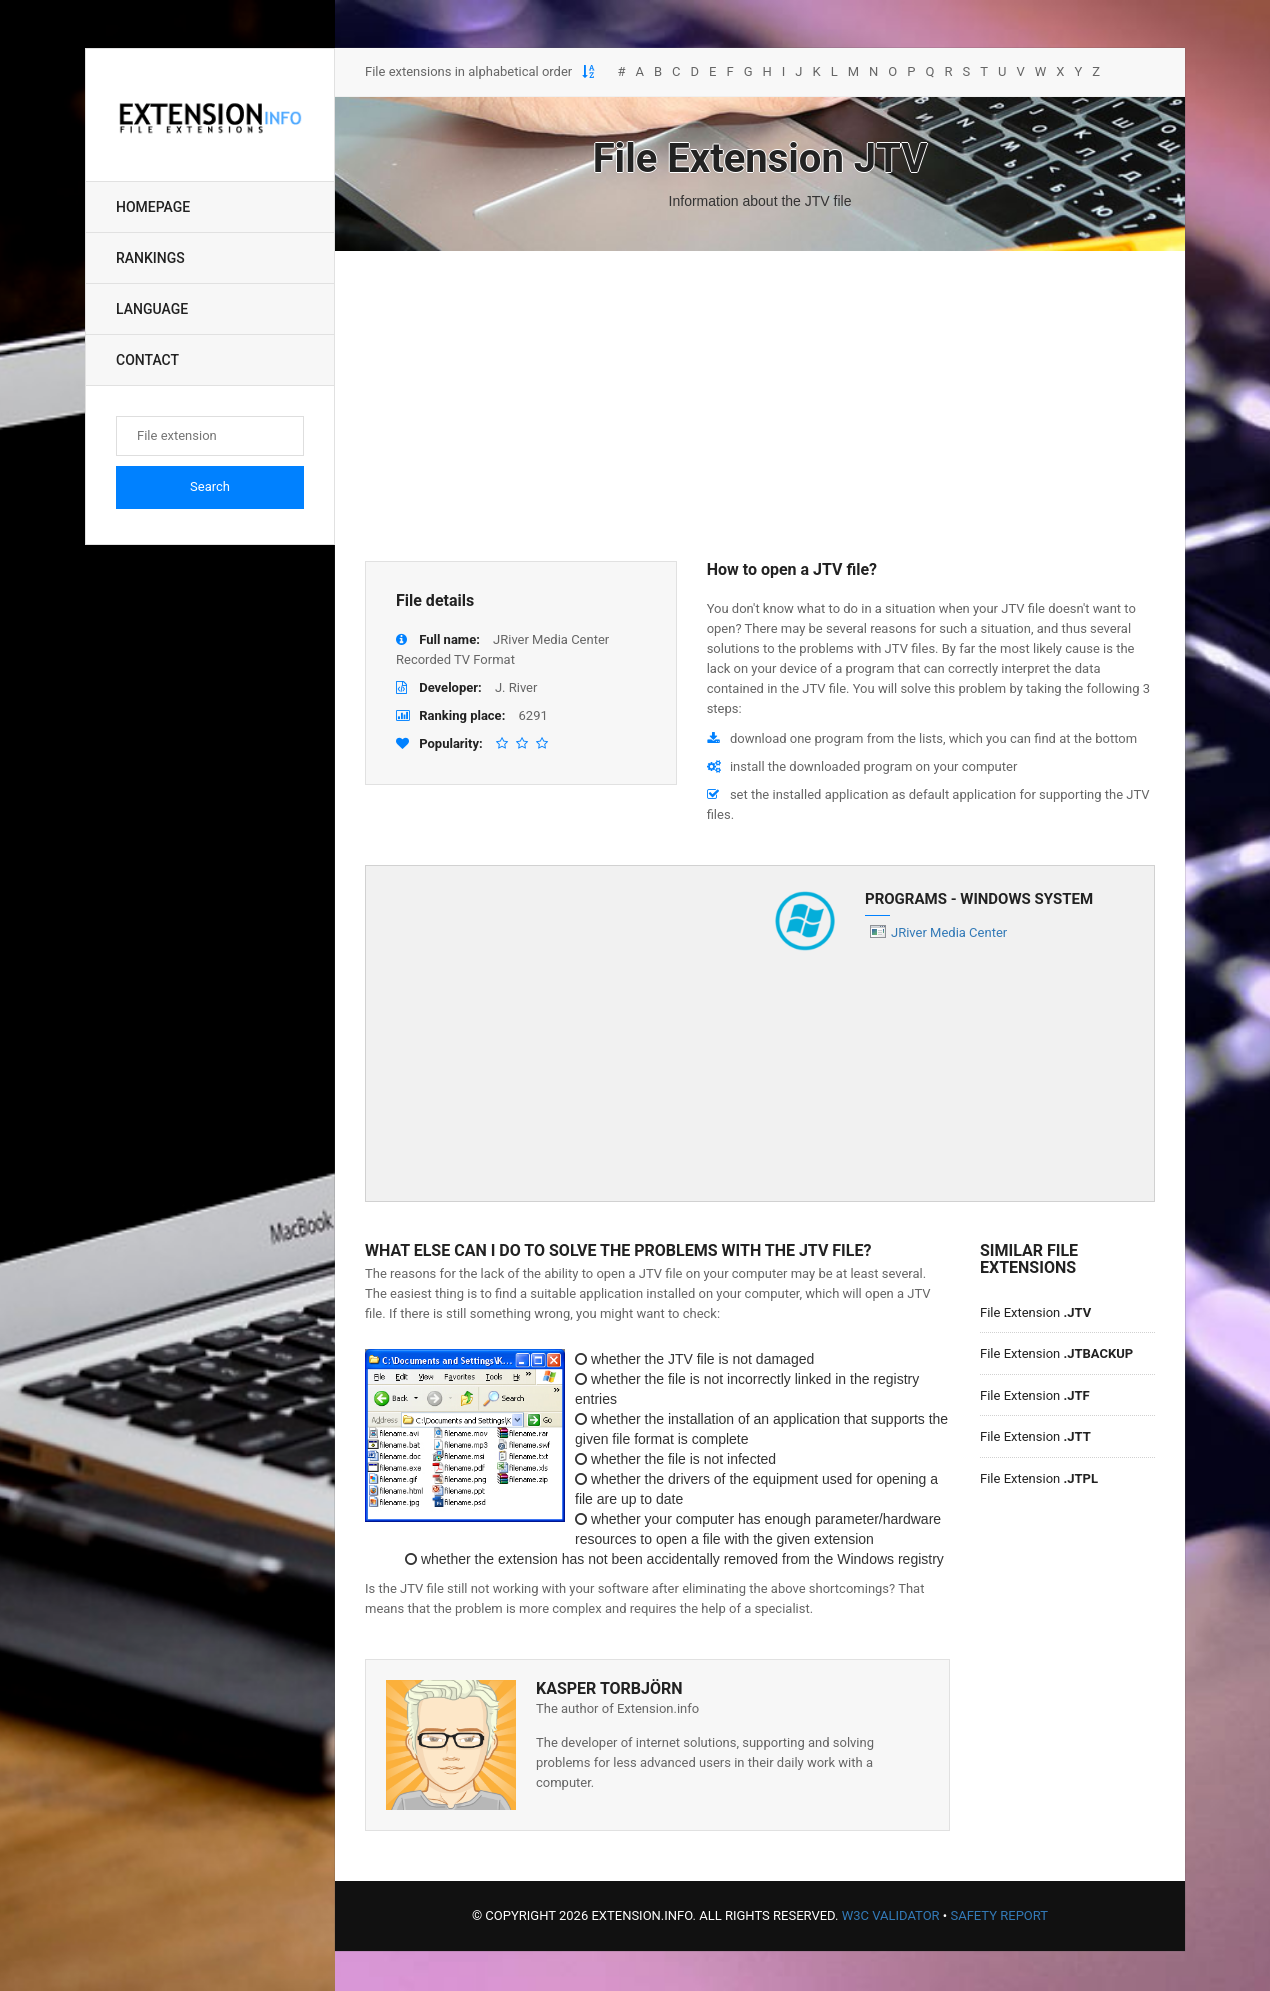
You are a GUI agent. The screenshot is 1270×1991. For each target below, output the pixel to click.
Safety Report (999, 1915)
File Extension (1035, 1312)
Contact (147, 360)
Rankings (150, 258)
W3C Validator (891, 1915)
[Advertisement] (760, 406)
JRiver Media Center (949, 932)
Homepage (153, 207)
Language (152, 309)
